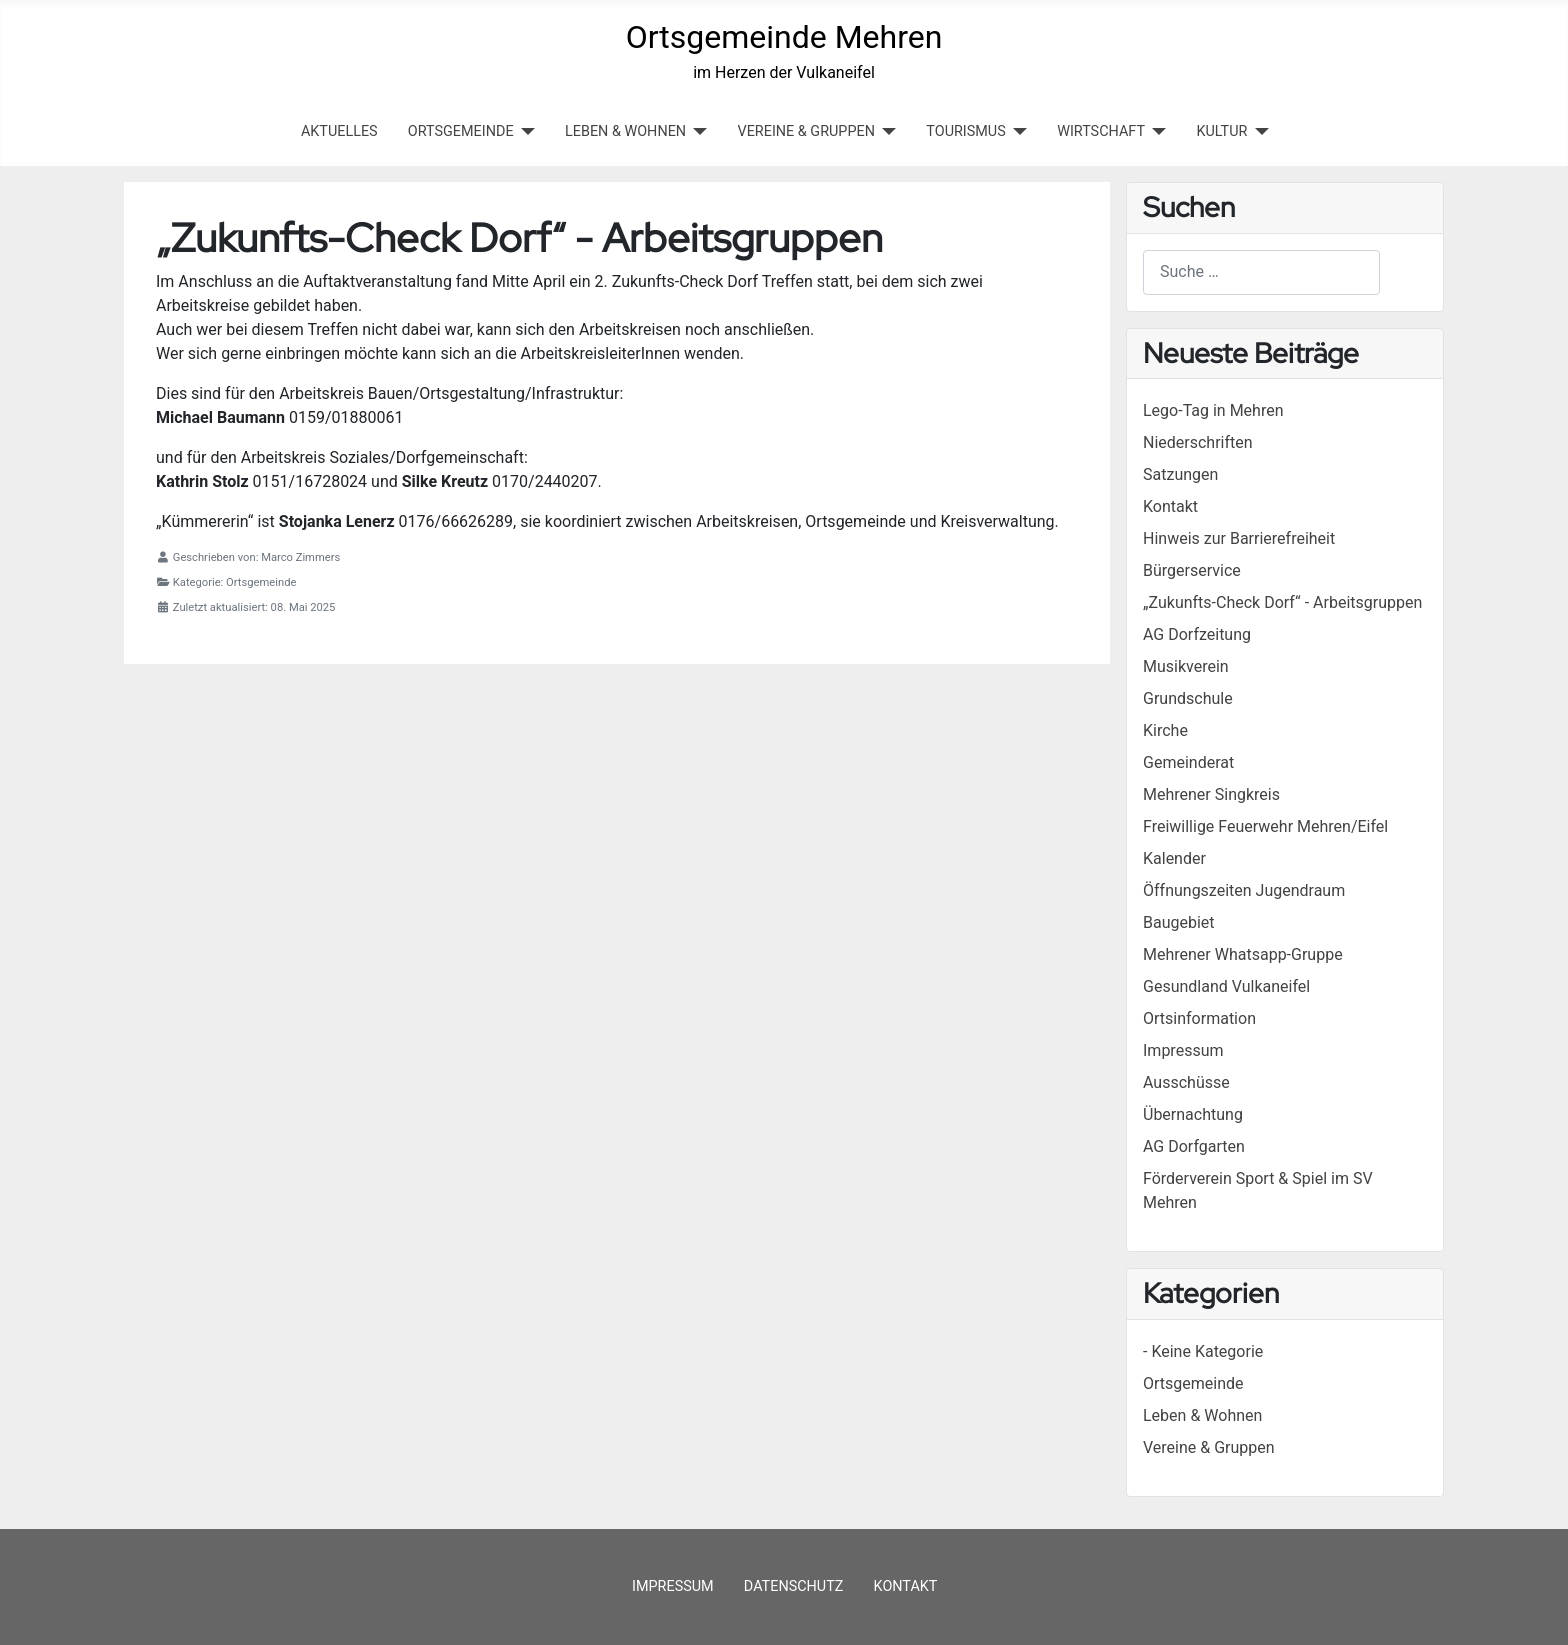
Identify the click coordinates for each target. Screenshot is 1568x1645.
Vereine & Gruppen (1209, 1447)
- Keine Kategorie (1203, 1351)
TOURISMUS (965, 131)
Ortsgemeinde (1193, 1383)
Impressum (673, 1586)
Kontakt (906, 1586)
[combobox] (1261, 272)
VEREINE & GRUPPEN (806, 131)
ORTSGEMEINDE (461, 131)
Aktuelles (339, 131)
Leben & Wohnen (1202, 1415)
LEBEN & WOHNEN (625, 131)
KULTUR (1221, 131)
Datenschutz (794, 1586)
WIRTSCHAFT (1101, 131)
